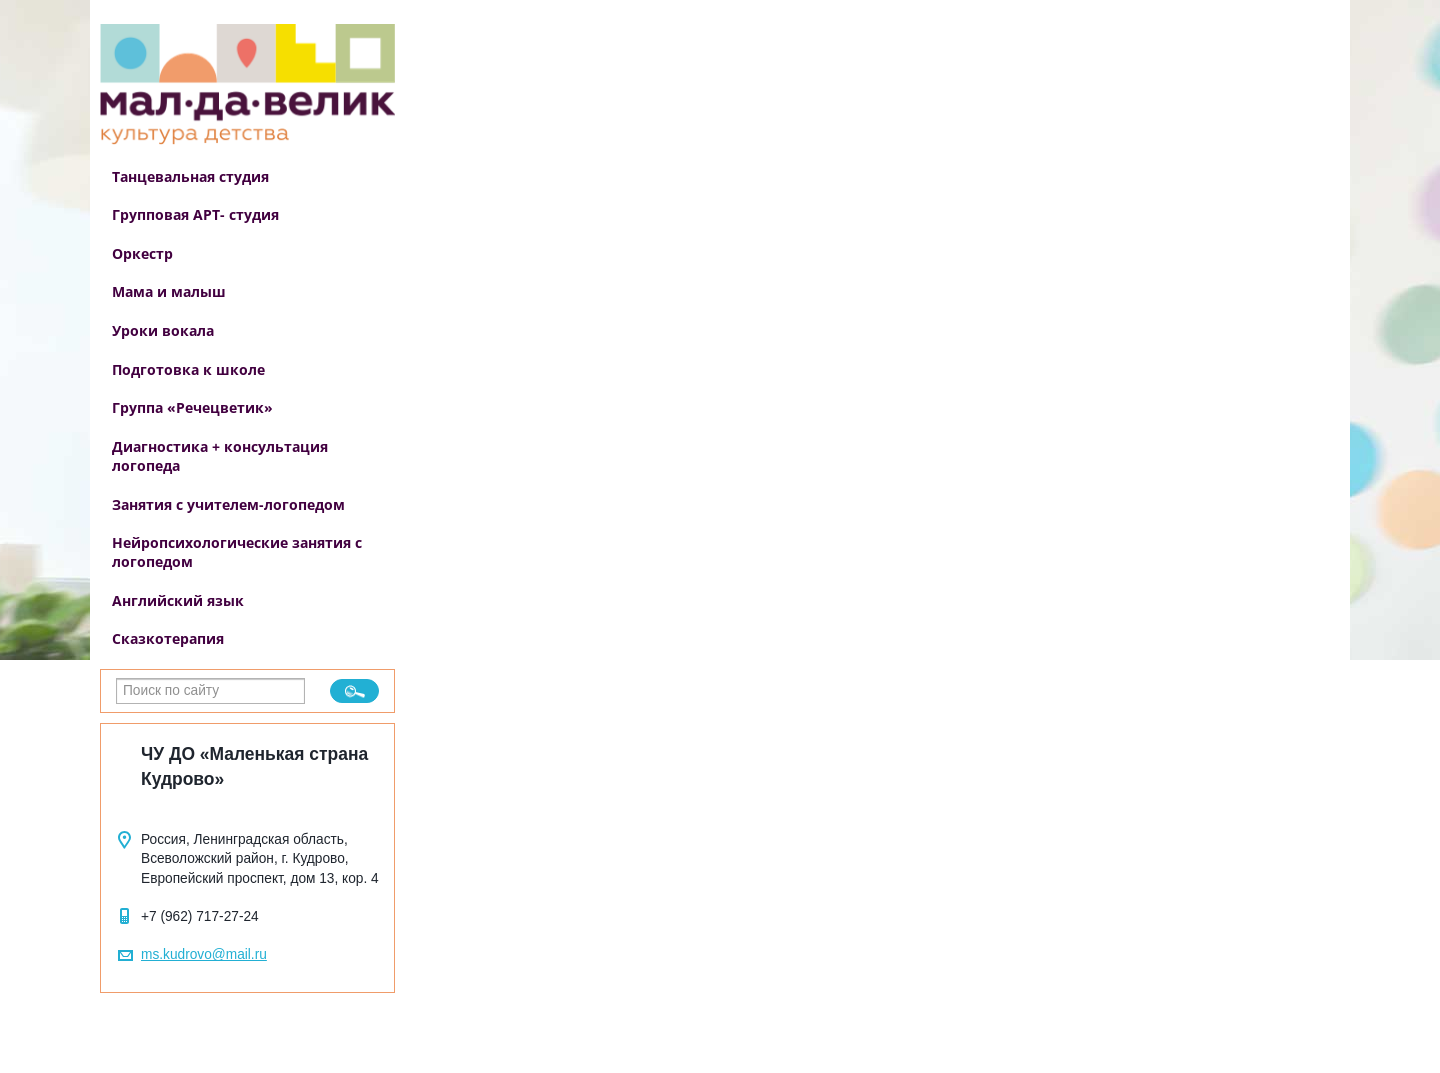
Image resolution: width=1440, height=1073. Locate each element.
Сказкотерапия (168, 638)
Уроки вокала (163, 330)
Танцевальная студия (190, 176)
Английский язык (178, 600)
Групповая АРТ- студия (195, 214)
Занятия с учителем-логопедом (228, 504)
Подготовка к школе (188, 369)
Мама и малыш (169, 291)
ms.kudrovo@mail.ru (204, 954)
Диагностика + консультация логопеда (220, 456)
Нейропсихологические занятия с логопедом (237, 552)
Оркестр (142, 253)
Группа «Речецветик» (192, 407)
